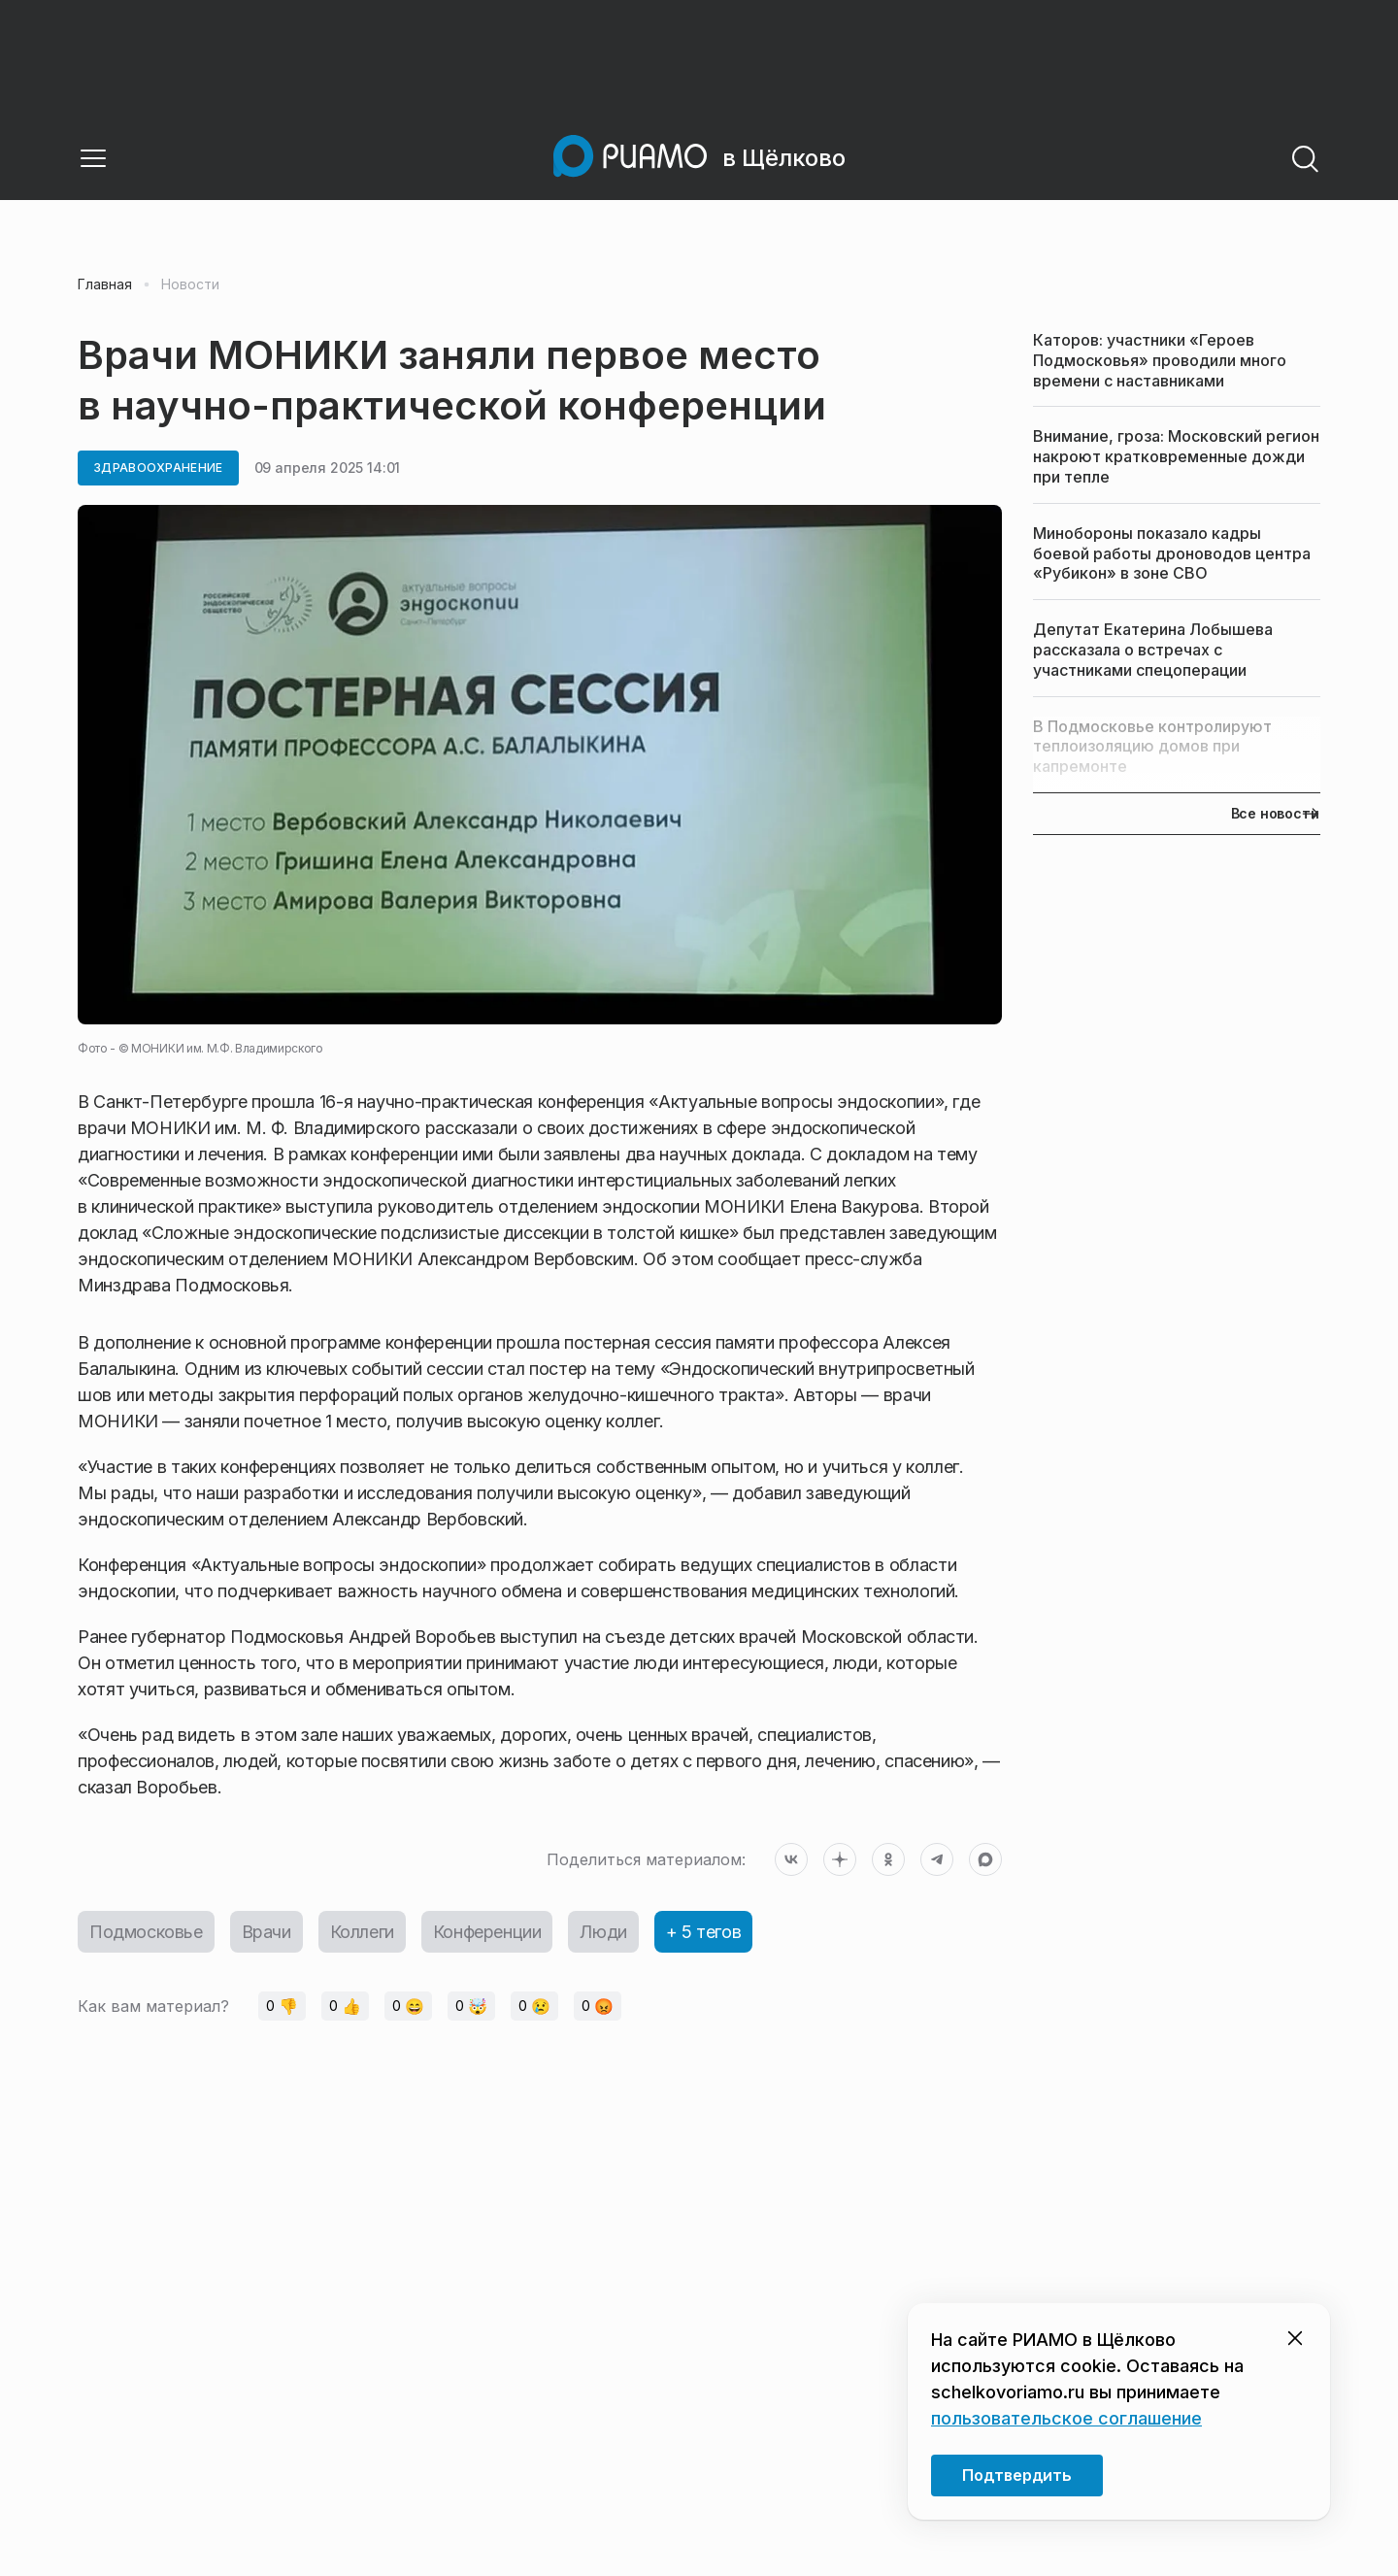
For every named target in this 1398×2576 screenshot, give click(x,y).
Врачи (266, 1932)
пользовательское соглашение (1066, 2418)
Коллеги (362, 1932)
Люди (603, 1932)
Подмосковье (146, 1932)
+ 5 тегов (703, 1932)
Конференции (487, 1932)
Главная (105, 284)
